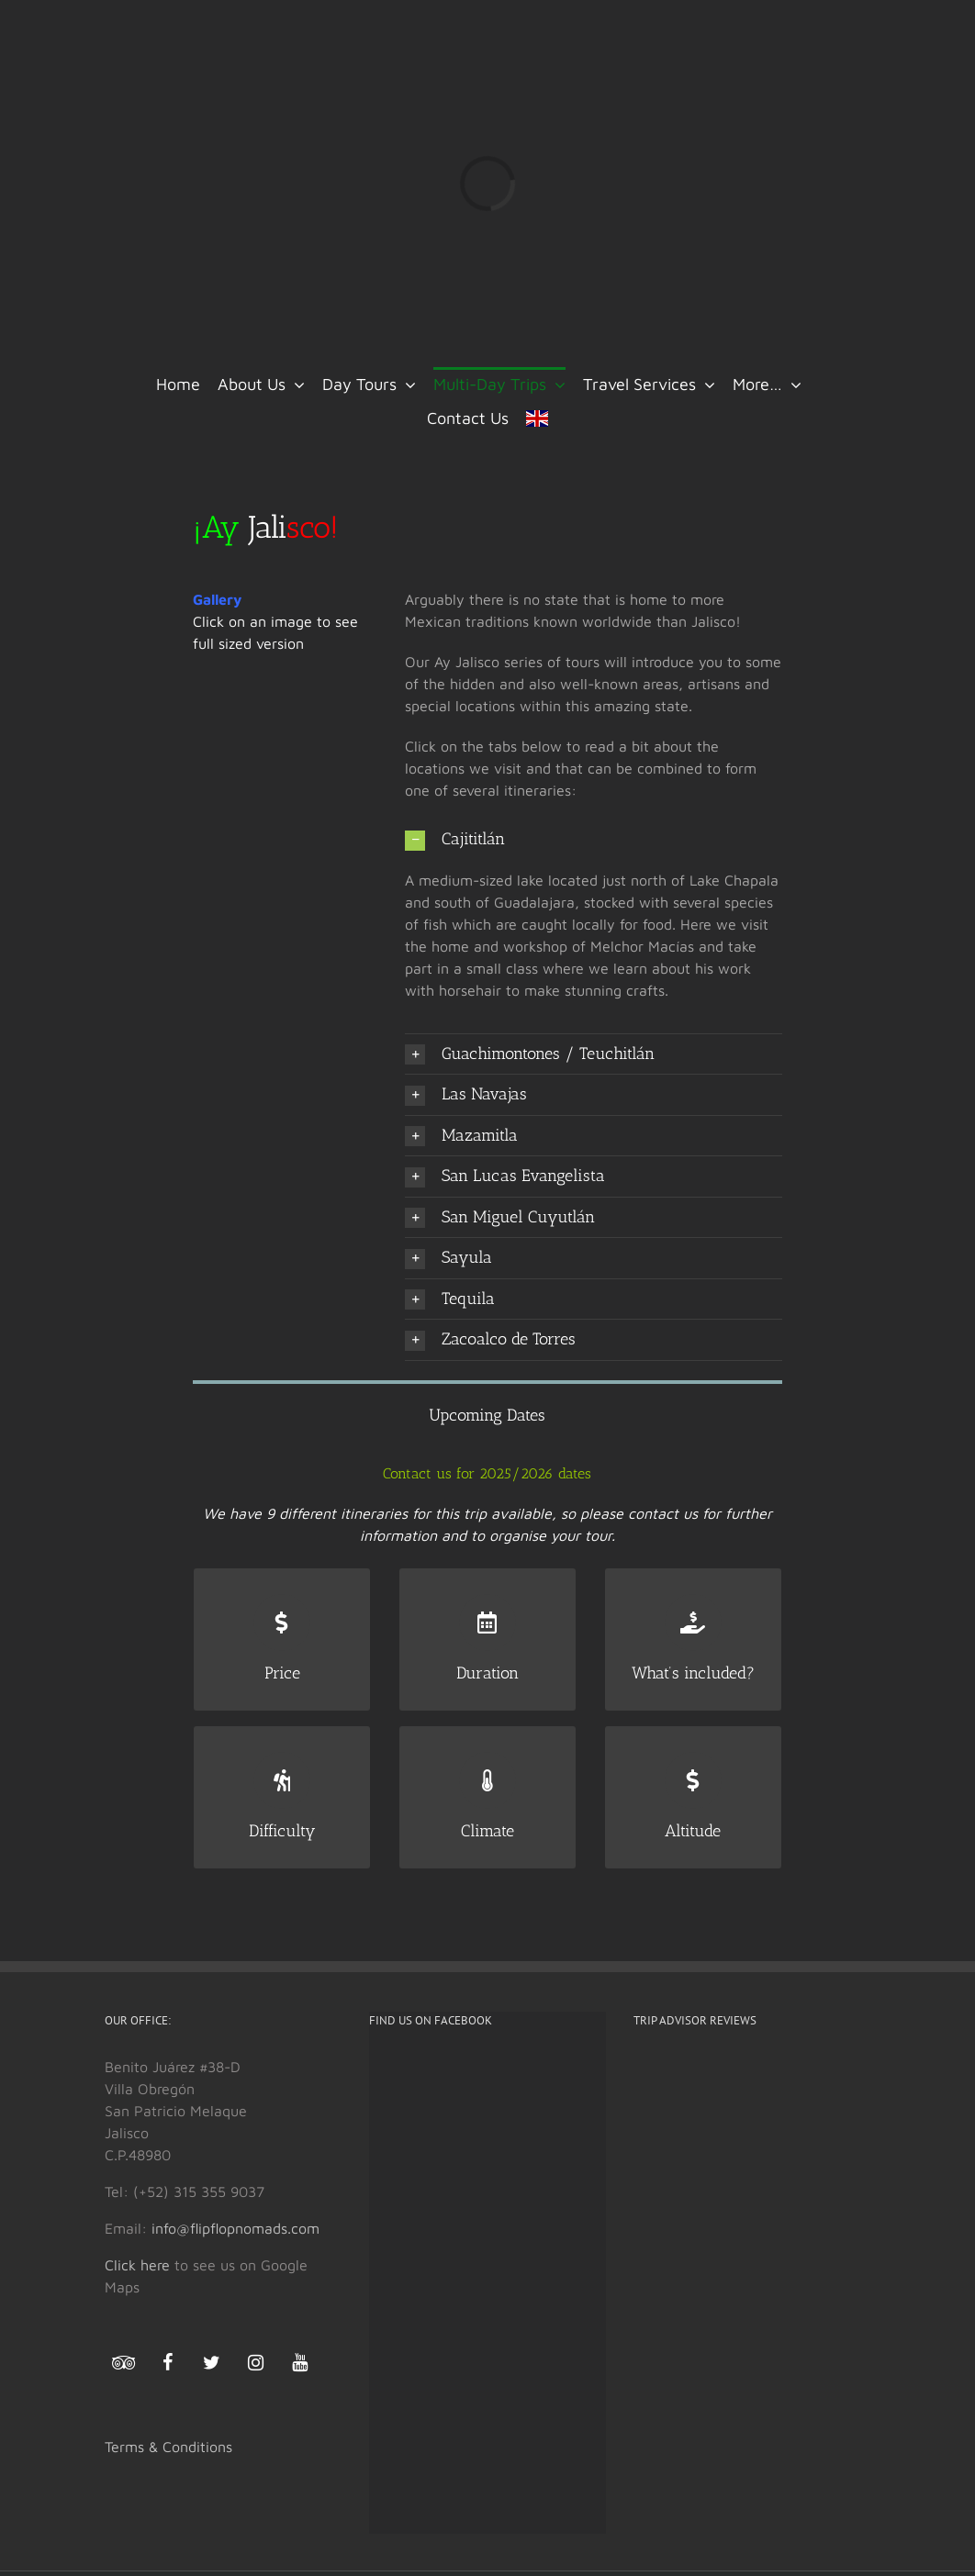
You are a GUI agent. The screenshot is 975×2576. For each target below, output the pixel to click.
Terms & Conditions (168, 2446)
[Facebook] (167, 2363)
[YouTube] (299, 2363)
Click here (137, 2265)
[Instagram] (255, 2363)
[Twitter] (211, 2363)
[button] (593, 840)
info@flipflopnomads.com (235, 2228)
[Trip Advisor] (123, 2366)
